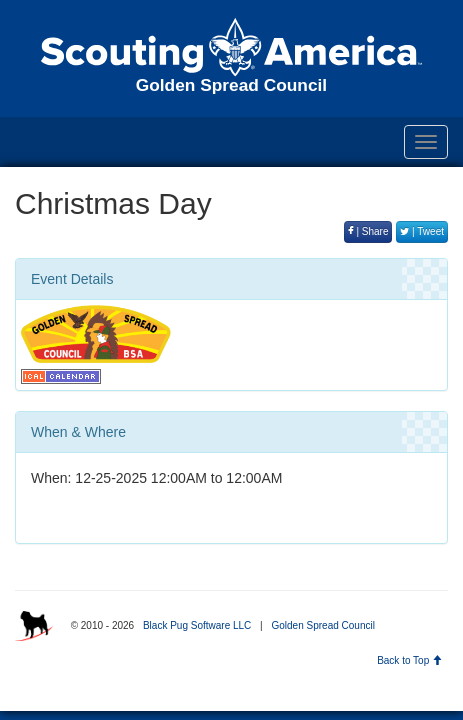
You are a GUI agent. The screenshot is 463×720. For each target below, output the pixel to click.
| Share (368, 231)
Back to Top (409, 660)
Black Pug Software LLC (197, 625)
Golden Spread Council (322, 625)
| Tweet (422, 231)
